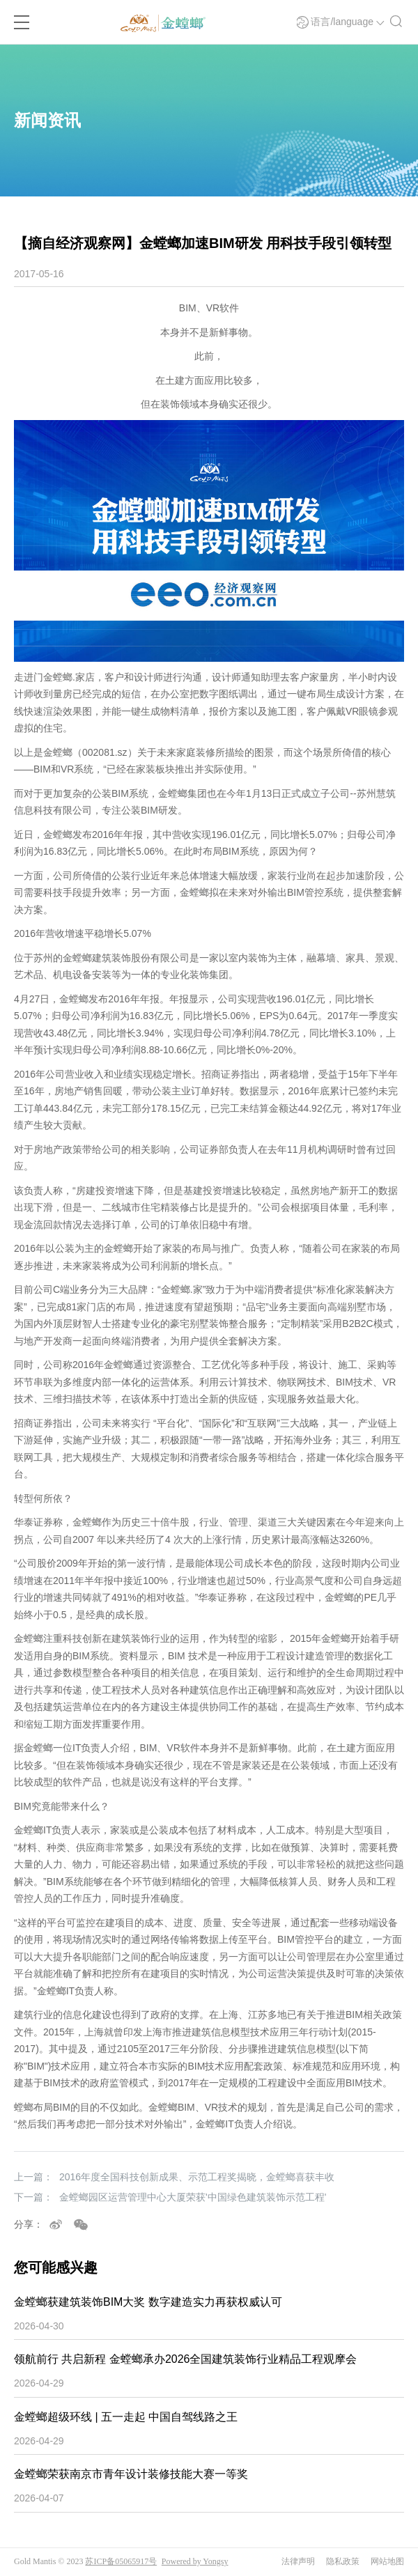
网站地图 (387, 2561)
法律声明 (298, 2561)
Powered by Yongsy (195, 2561)
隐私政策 (342, 2561)
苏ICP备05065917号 (121, 2561)
